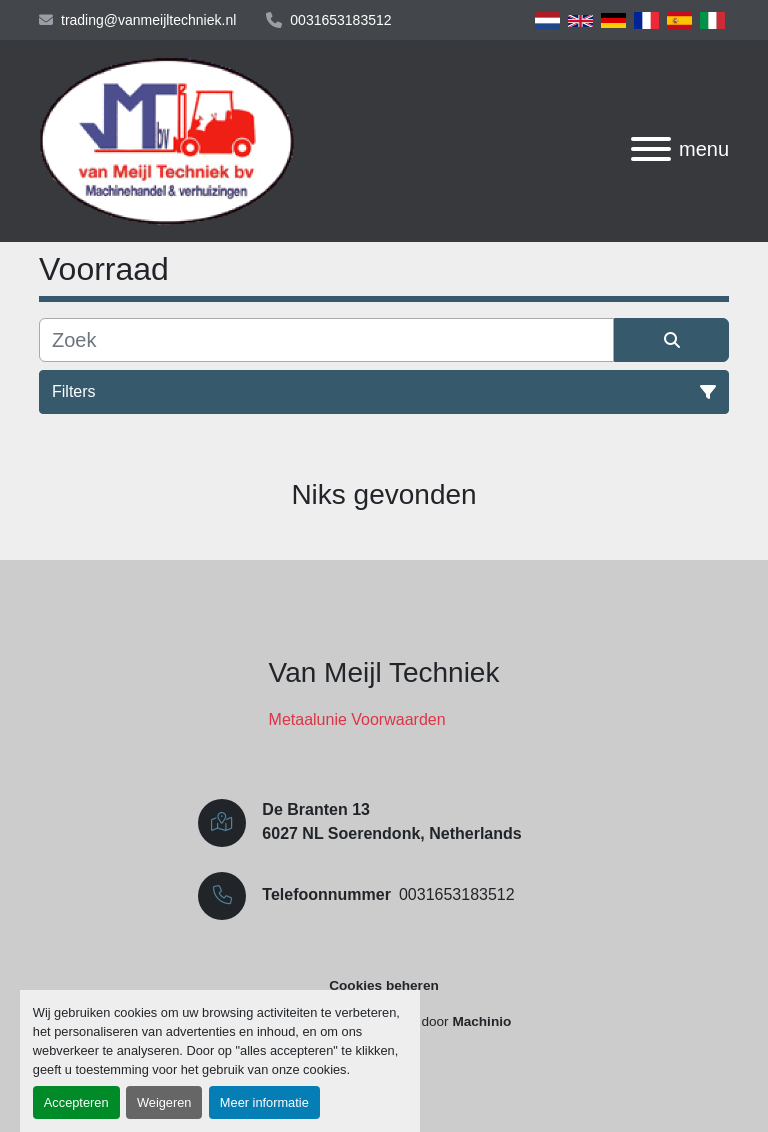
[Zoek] (326, 340)
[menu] (651, 149)
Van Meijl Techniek (384, 672)
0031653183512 (340, 20)
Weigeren (164, 1102)
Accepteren (76, 1102)
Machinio (481, 1021)
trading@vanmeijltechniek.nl (148, 20)
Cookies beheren (384, 985)
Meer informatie (264, 1102)
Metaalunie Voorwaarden (357, 719)
